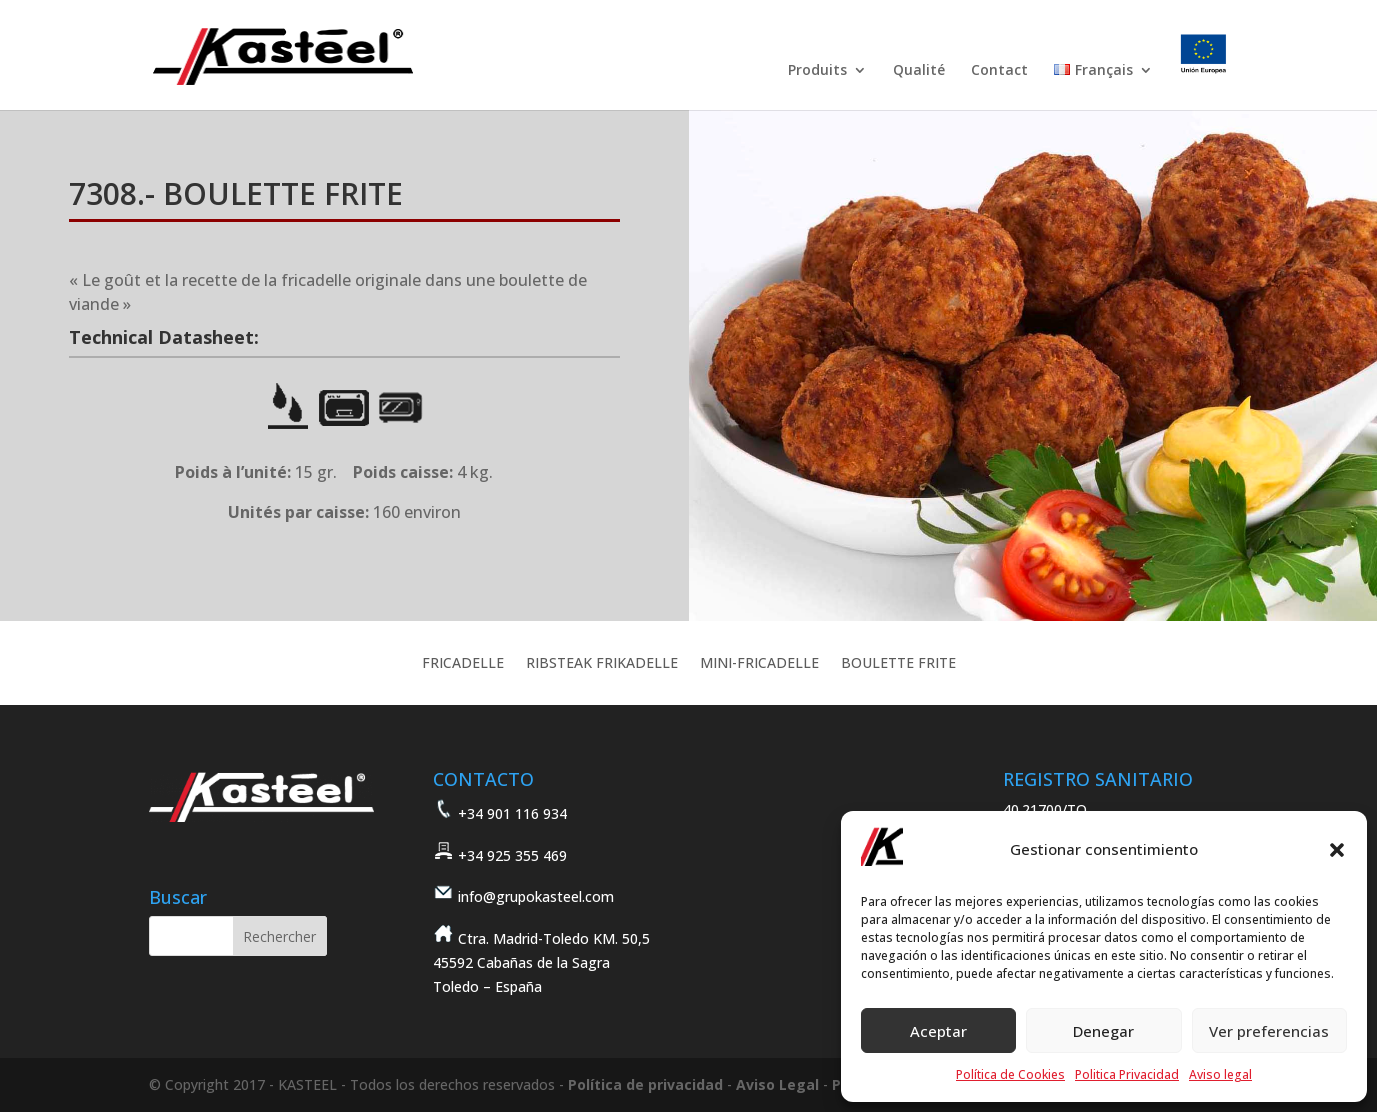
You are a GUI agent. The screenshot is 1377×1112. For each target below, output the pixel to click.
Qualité (919, 71)
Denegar (1103, 1031)
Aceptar (938, 1031)
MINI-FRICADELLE (759, 664)
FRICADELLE (463, 664)
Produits (817, 71)
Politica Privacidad (1127, 1074)
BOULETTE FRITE (898, 664)
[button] (1337, 850)
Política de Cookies (1010, 1074)
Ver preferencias (1269, 1031)
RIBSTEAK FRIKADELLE (602, 664)
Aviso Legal (777, 1084)
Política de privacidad (645, 1084)
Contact (999, 71)
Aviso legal (1220, 1074)
